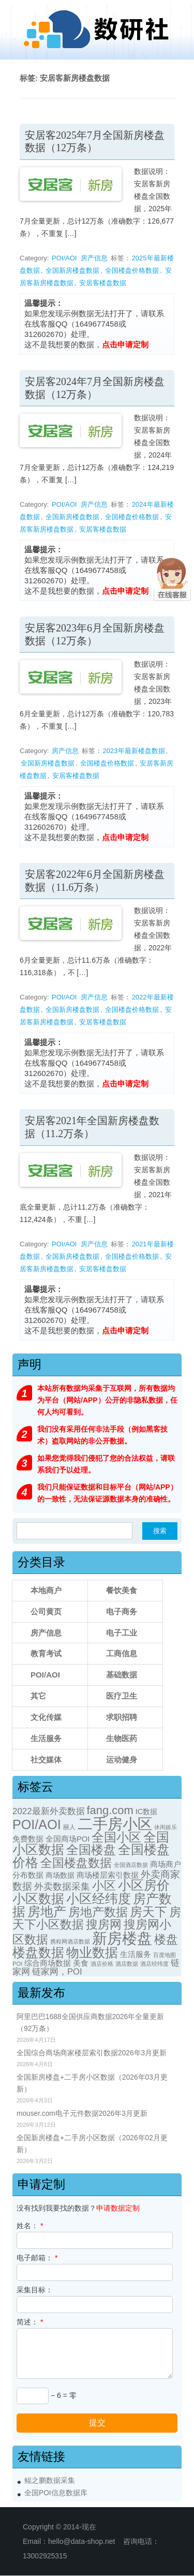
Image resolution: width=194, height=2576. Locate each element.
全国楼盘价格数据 (132, 270)
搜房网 (104, 1924)
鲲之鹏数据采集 (49, 2480)
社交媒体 (46, 1759)
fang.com (109, 1810)
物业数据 (92, 1952)
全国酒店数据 (131, 1865)
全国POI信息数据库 (55, 2493)
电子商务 (121, 1611)
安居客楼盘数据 (102, 283)
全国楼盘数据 (76, 1863)
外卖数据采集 (62, 1886)
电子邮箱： (37, 2258)
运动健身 (121, 1759)
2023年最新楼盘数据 (134, 751)
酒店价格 (102, 1964)
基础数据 (121, 1674)
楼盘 (166, 1939)
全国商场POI (68, 1839)
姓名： (30, 2225)
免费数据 (27, 1839)
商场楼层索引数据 (108, 1875)
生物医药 (121, 1738)
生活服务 (46, 1738)
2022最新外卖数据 (48, 1811)
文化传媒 (46, 1717)
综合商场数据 (47, 1963)
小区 (104, 1885)
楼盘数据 (38, 1952)
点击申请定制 (125, 344)
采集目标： (35, 2290)
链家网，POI (57, 1972)
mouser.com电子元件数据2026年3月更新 (82, 2113)
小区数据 (38, 1898)
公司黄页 (46, 1611)
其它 (38, 1695)
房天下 (148, 1912)
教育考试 (46, 1653)
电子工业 (121, 1632)
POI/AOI (64, 258)
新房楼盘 (122, 1938)
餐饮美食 (121, 1590)
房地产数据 (98, 1912)
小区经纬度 (98, 1898)
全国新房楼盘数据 (72, 270)
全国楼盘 (91, 1850)
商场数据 (60, 1875)
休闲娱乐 (165, 1827)
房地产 (46, 1911)
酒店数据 (126, 1964)
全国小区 (116, 1837)
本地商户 (46, 1590)
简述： (30, 2322)
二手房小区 (115, 1823)
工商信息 (121, 1653)
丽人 (69, 1827)
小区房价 (144, 1885)
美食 (80, 1963)
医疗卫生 (121, 1695)
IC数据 (146, 1811)
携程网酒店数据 (70, 1941)
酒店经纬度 (154, 1964)
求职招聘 (121, 1717)
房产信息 (94, 258)
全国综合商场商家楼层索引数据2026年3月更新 (92, 2053)
